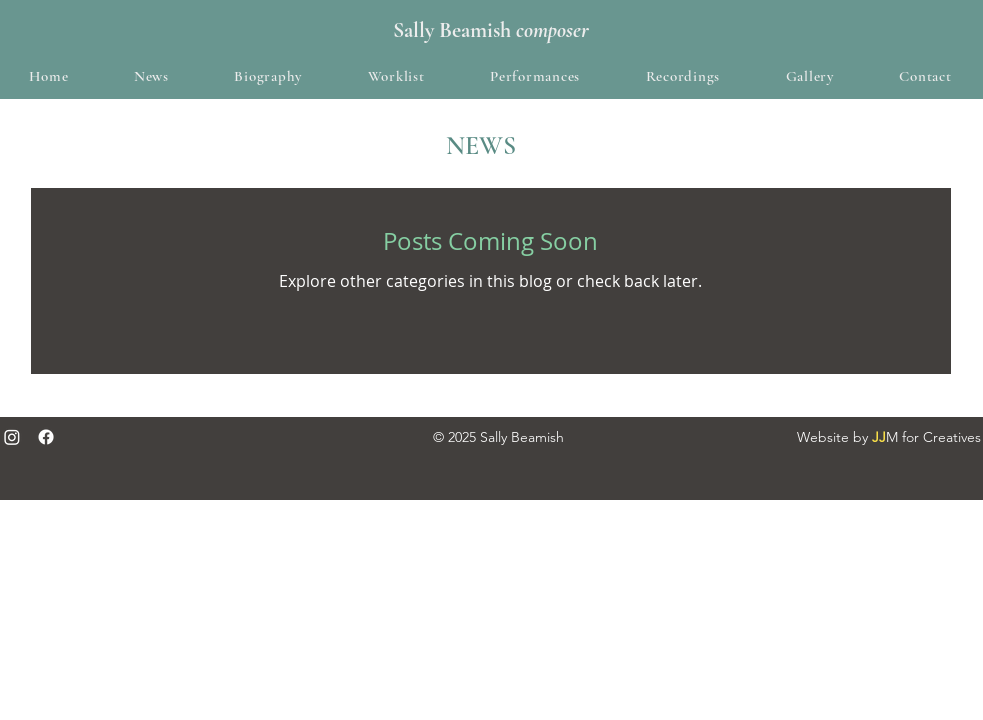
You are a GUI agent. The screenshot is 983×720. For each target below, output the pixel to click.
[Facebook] (46, 437)
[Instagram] (12, 437)
